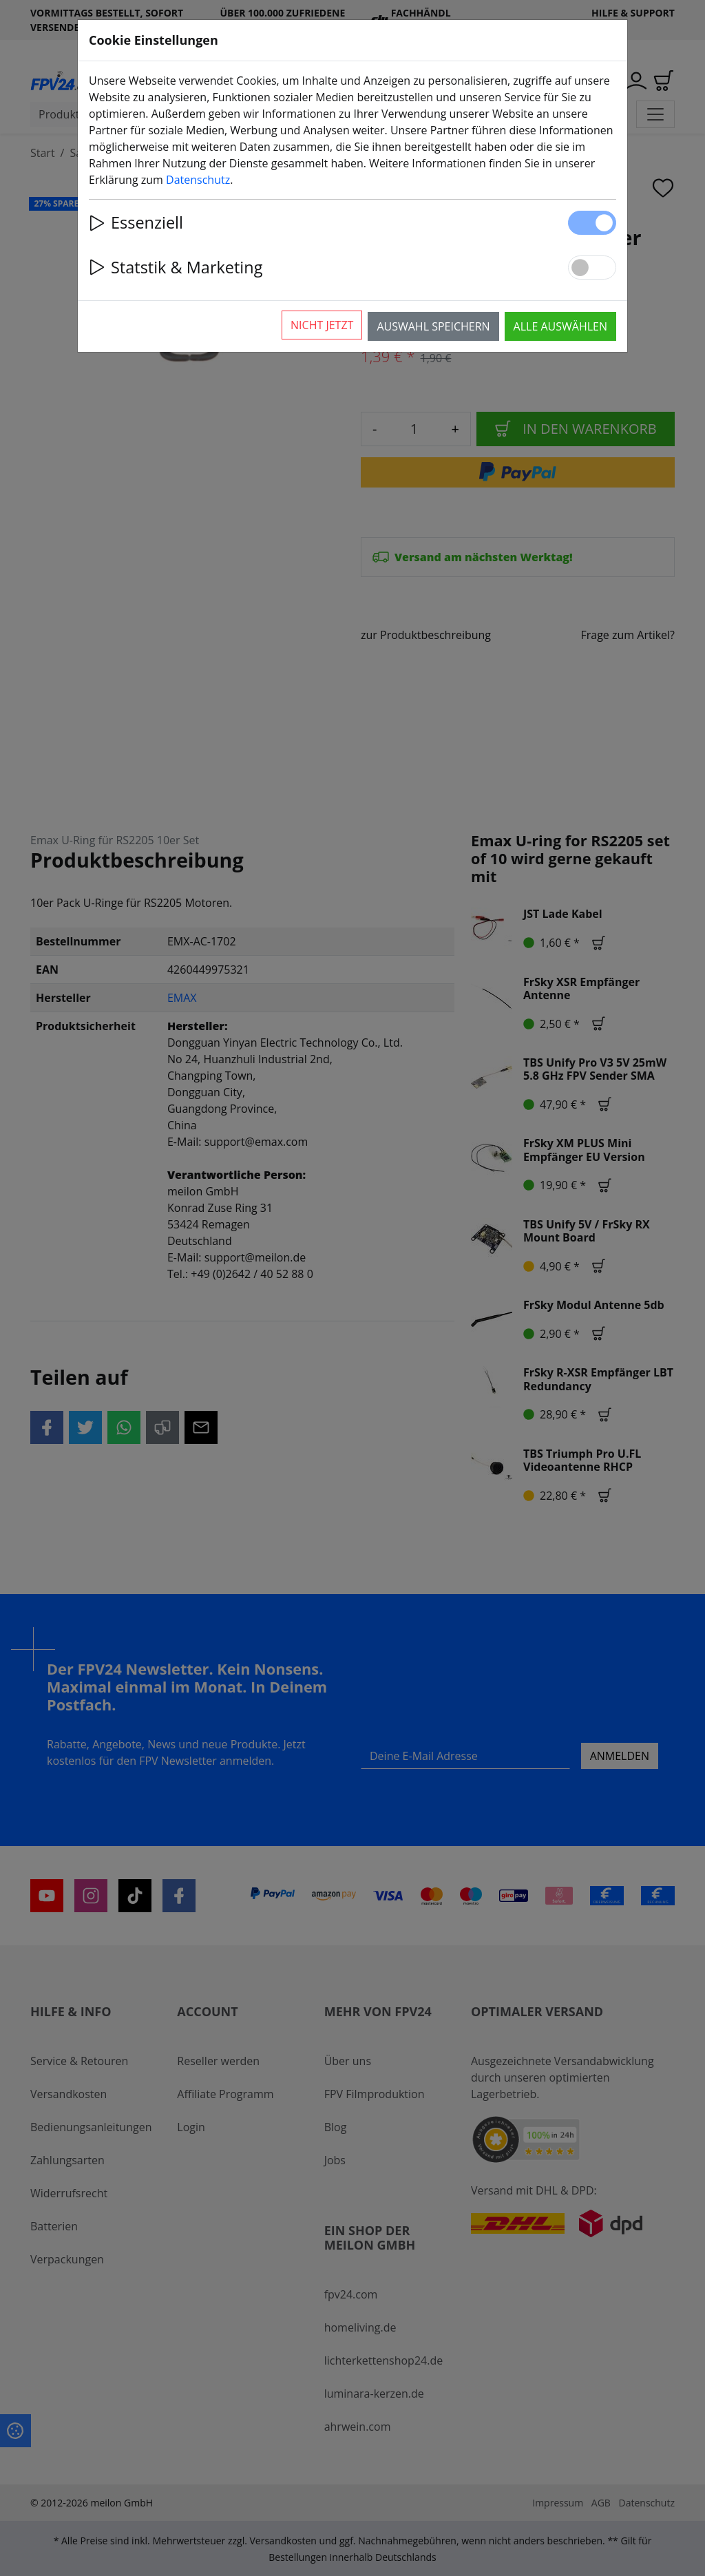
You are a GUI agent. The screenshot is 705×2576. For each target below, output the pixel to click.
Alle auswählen (560, 326)
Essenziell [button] (136, 222)
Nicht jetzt (322, 325)
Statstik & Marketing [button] (175, 267)
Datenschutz (198, 179)
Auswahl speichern (433, 326)
